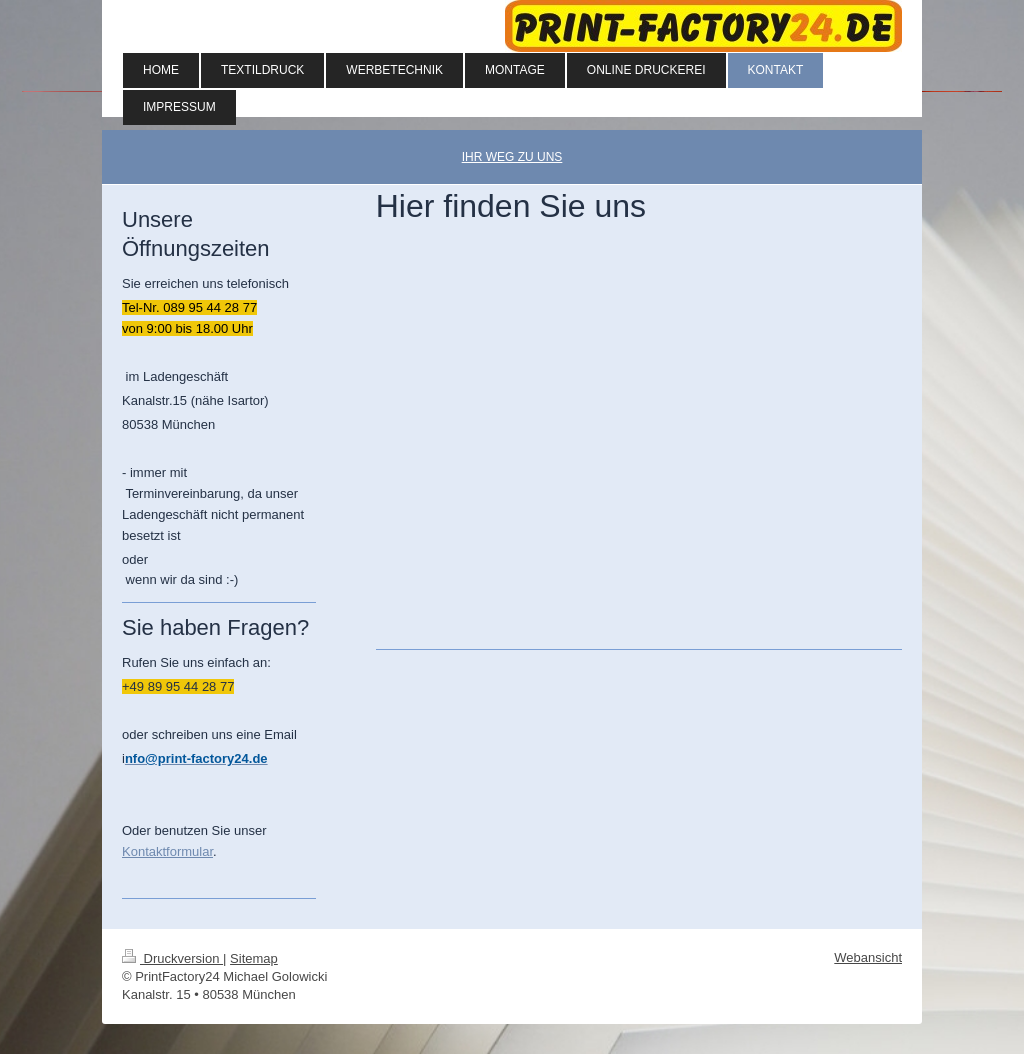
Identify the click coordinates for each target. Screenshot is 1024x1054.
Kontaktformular (167, 851)
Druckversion (172, 958)
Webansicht (868, 957)
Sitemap (254, 958)
